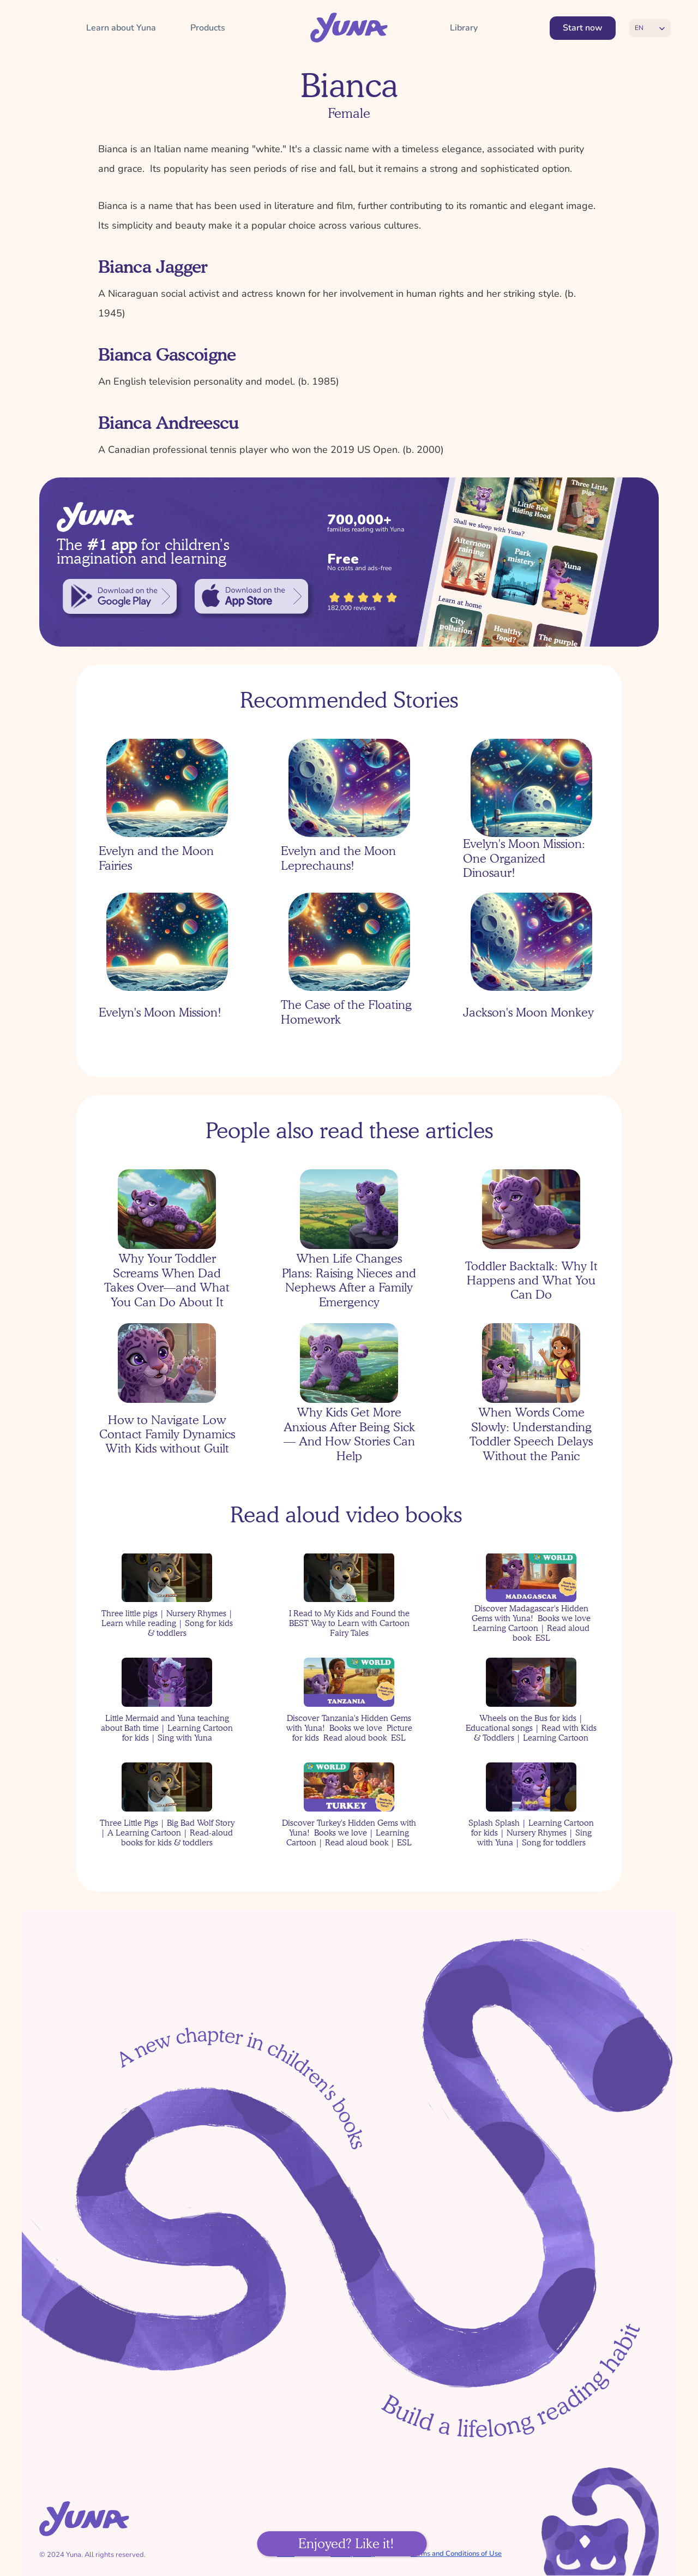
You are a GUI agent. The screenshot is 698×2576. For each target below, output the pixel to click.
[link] (120, 596)
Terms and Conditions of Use (456, 2554)
